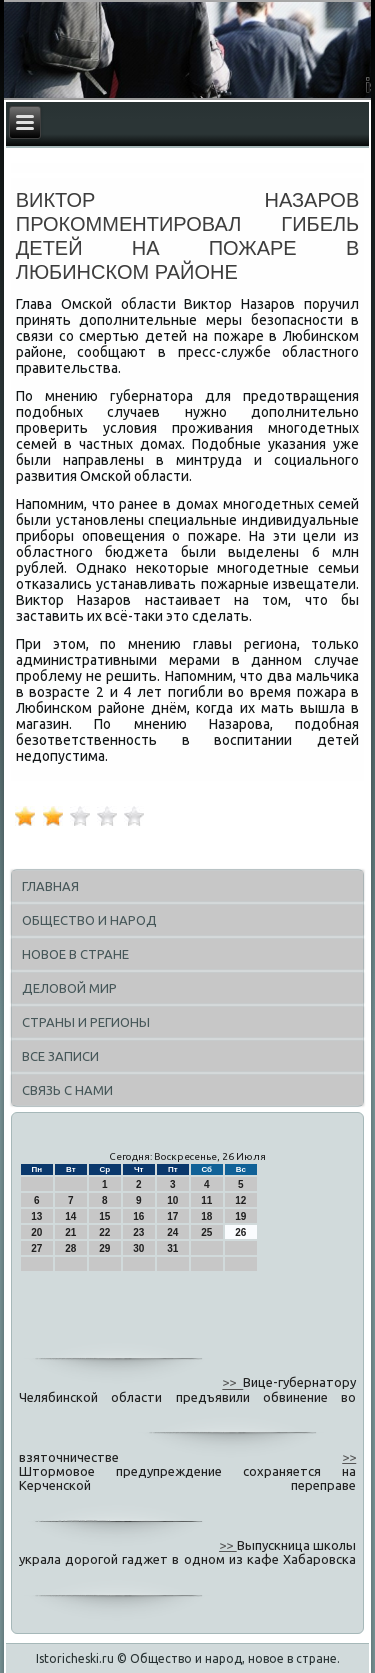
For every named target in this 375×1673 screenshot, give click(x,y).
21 (70, 1232)
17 (172, 1216)
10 (172, 1200)
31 (172, 1248)
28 (70, 1248)
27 (36, 1248)
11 (206, 1200)
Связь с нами (67, 1090)
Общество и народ (89, 920)
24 (172, 1232)
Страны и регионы (86, 1022)
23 (138, 1232)
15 (104, 1216)
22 (104, 1232)
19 (240, 1216)
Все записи (60, 1056)
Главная (50, 886)
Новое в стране (75, 954)
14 (70, 1216)
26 (240, 1232)
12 (240, 1200)
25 (206, 1232)
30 (138, 1248)
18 (206, 1216)
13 (36, 1216)
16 (138, 1216)
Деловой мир (69, 988)
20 (36, 1232)
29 (104, 1248)
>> (232, 1383)
